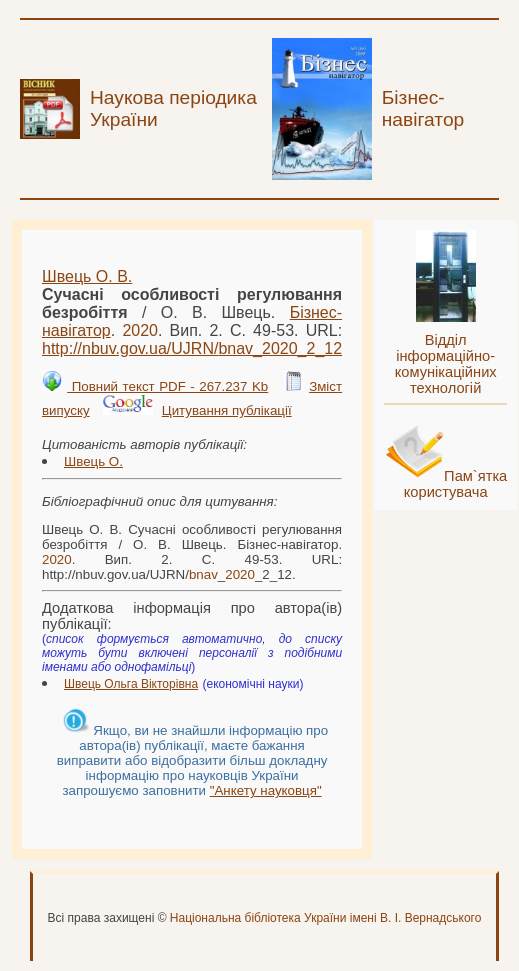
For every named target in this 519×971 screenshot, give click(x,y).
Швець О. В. (87, 276)
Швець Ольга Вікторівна (131, 684)
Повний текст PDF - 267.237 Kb (167, 386)
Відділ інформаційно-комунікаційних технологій (446, 364)
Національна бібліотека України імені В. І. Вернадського (326, 918)
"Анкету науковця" (266, 790)
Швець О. (93, 461)
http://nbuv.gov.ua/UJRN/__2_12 (192, 348)
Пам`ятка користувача (456, 484)
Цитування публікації (227, 410)
